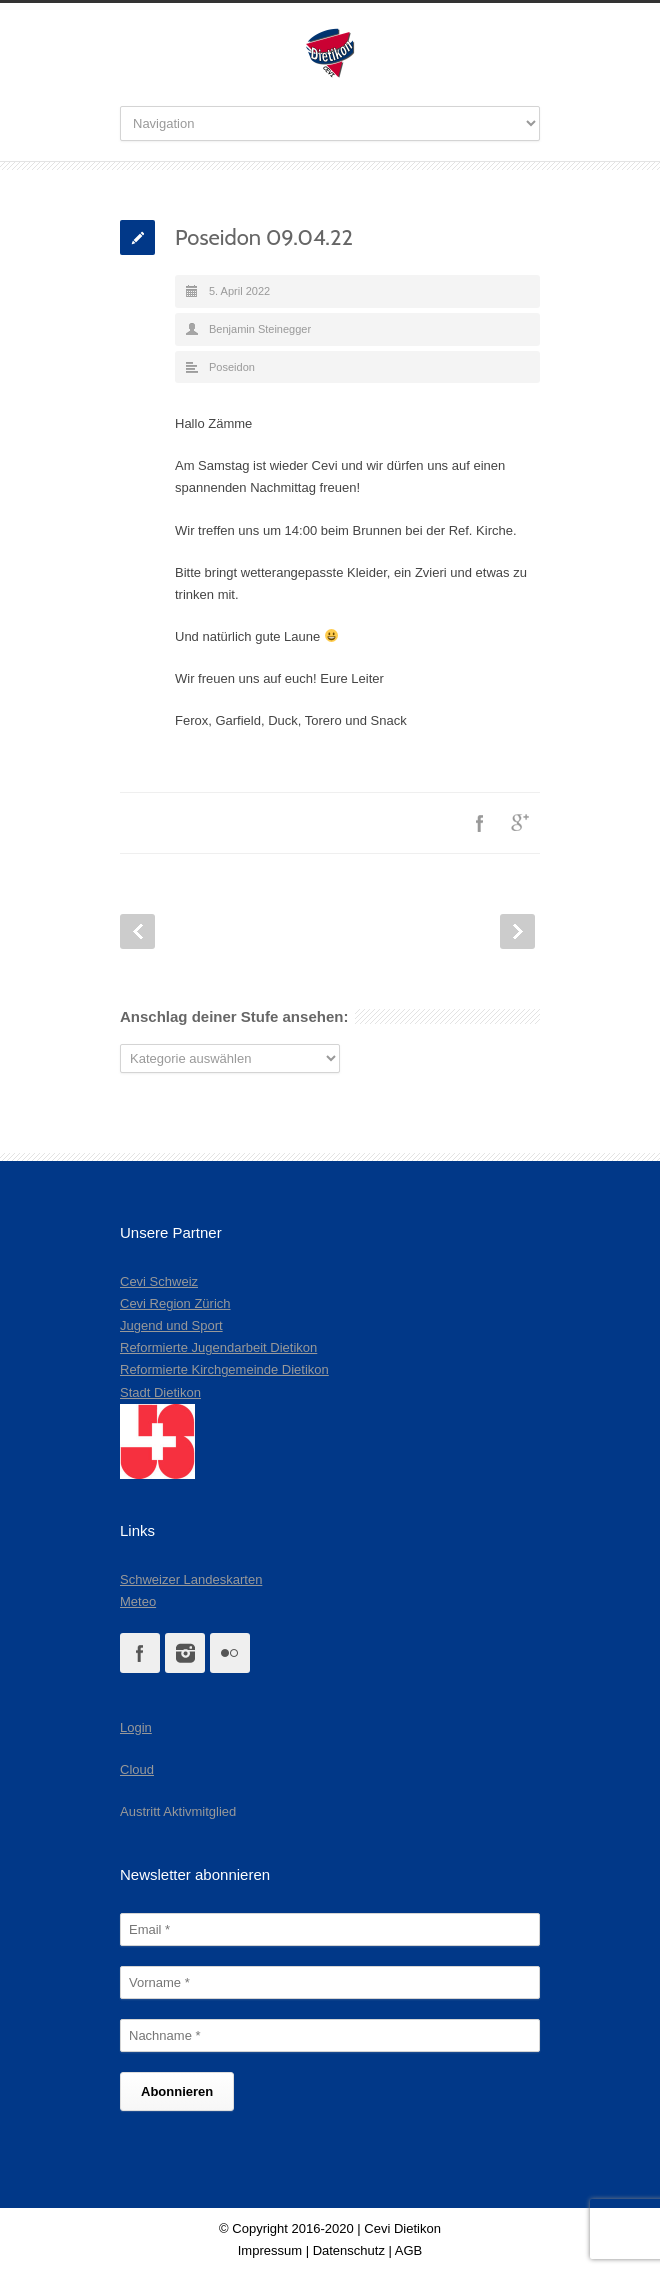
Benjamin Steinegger (260, 329)
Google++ (520, 823)
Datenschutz (349, 2250)
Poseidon (232, 367)
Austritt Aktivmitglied (178, 1811)
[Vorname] (330, 1982)
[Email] (330, 1929)
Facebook (480, 823)
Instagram (185, 1653)
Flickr (230, 1653)
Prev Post (137, 931)
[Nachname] (330, 2035)
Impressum (270, 2250)
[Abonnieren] (177, 2091)
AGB (408, 2250)
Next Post (517, 931)
